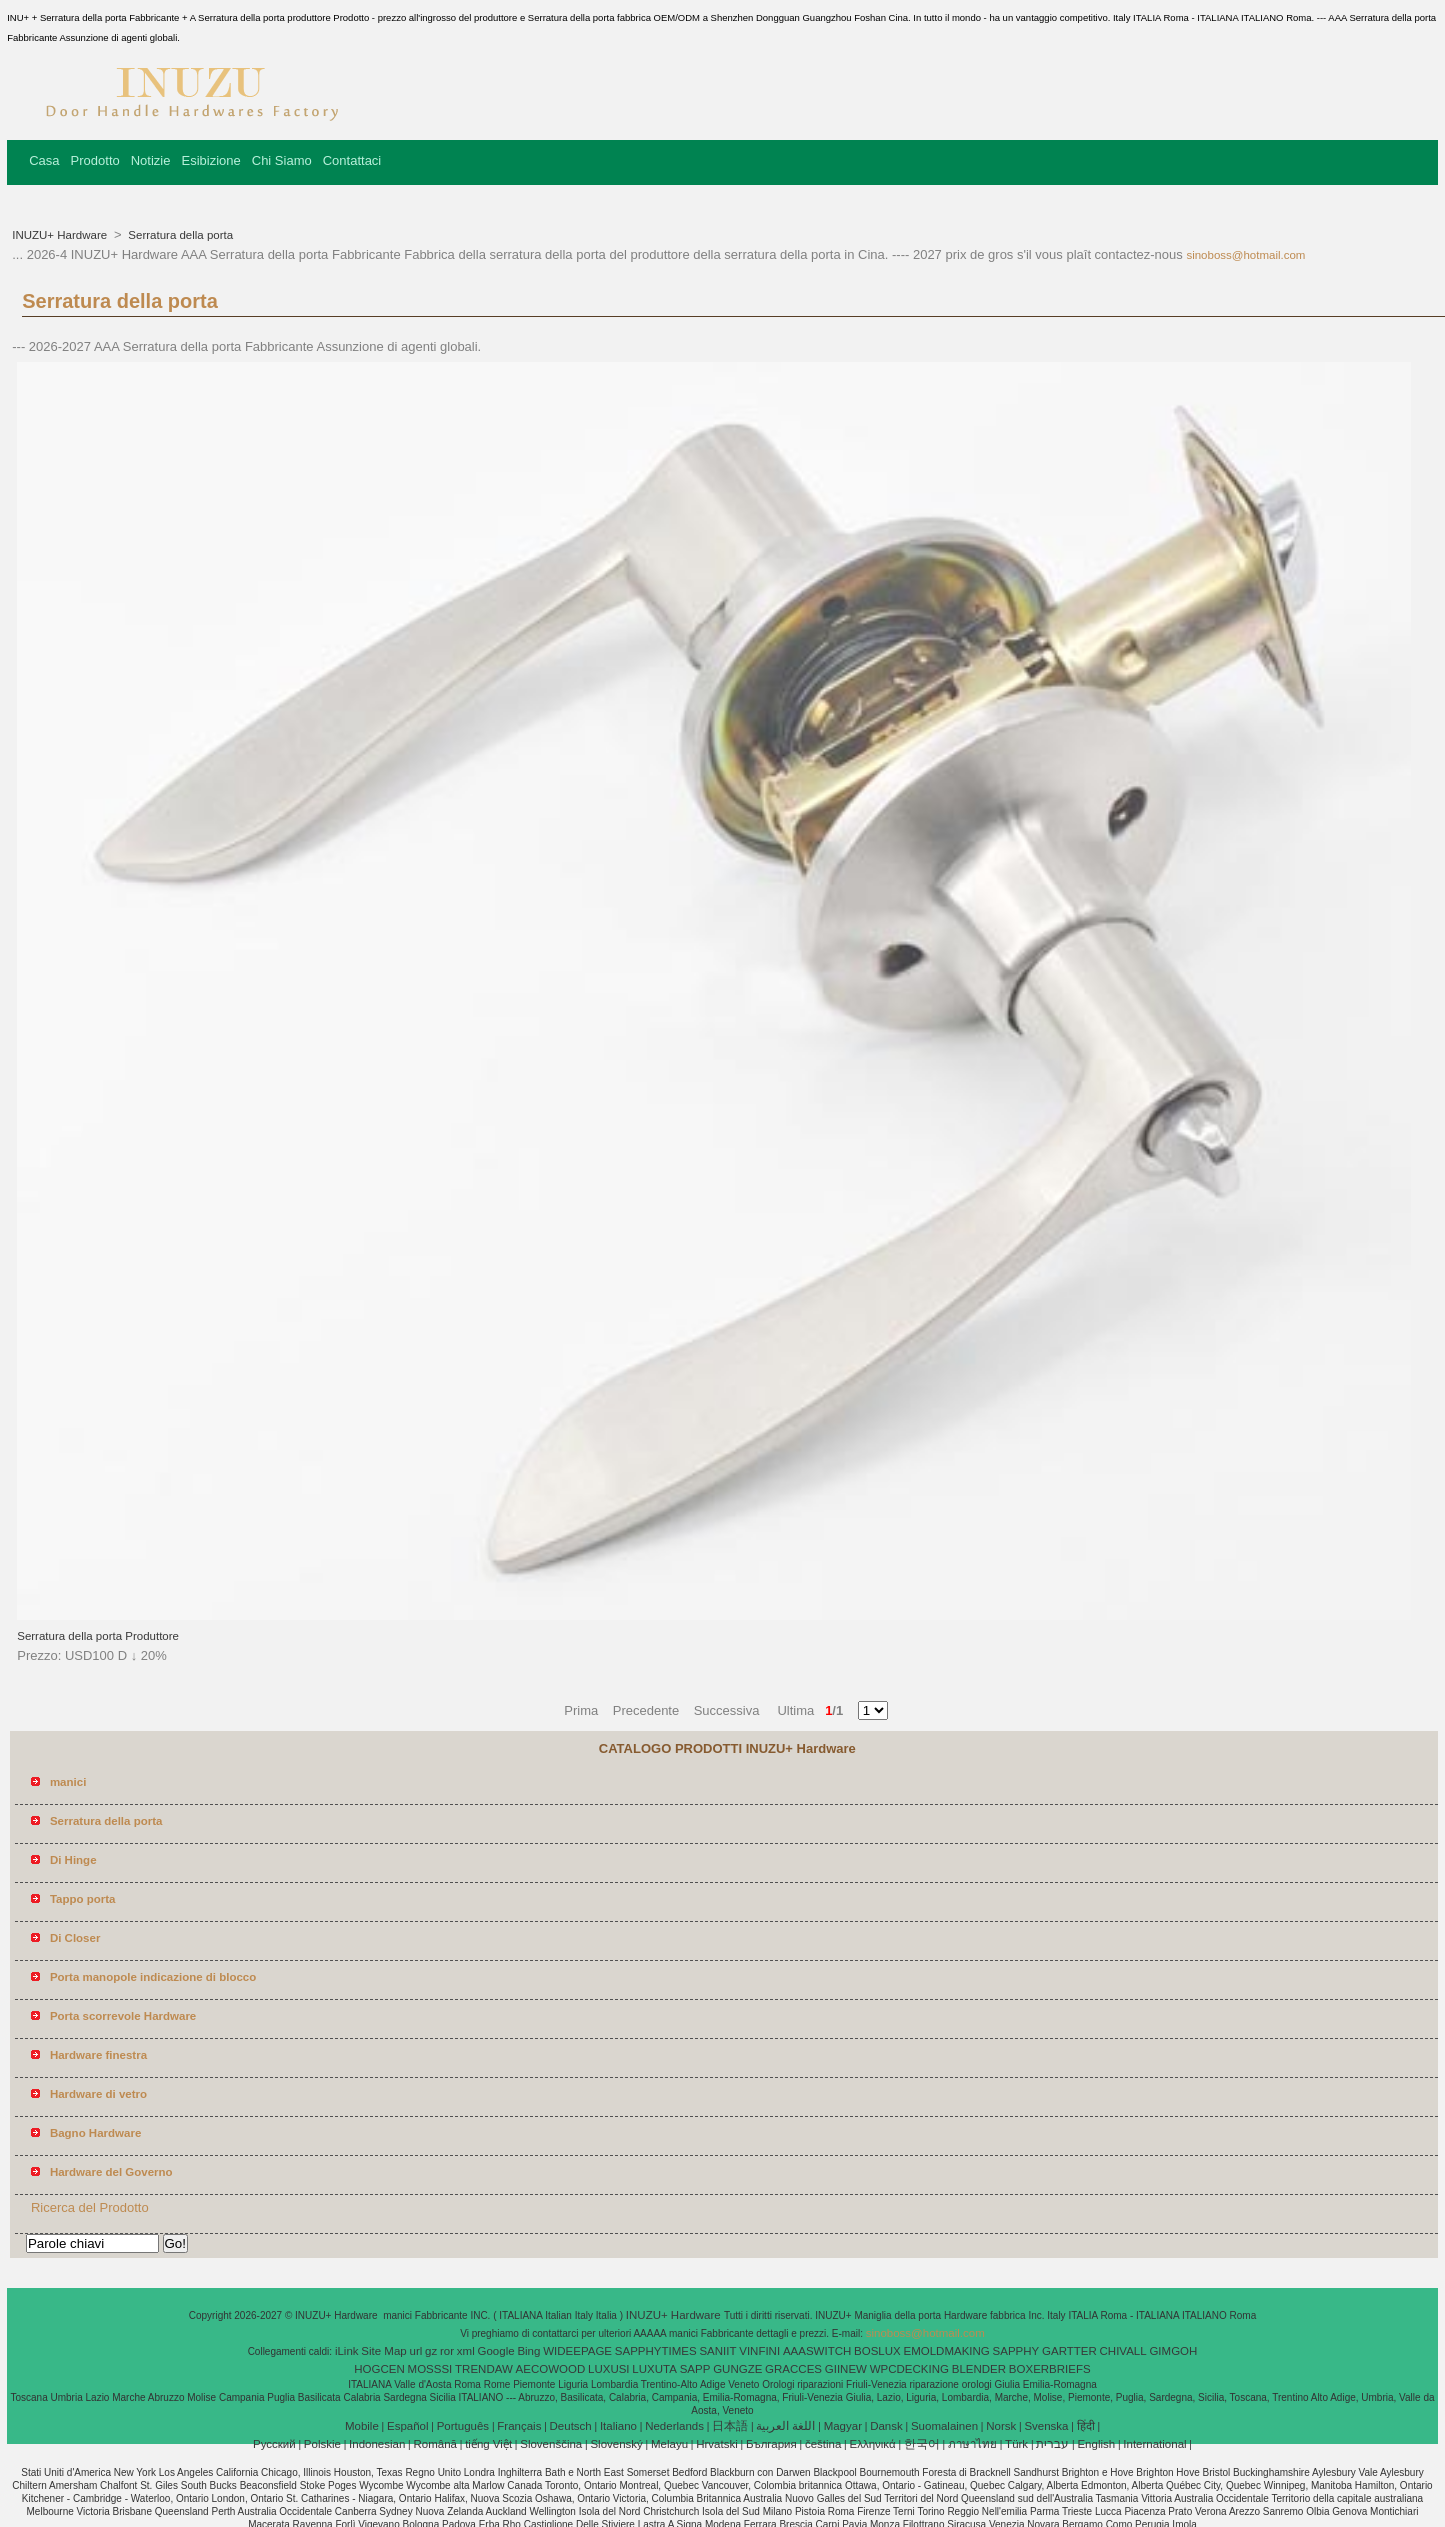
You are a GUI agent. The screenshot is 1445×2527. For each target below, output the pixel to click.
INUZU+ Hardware (61, 235)
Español (408, 2426)
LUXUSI (609, 2369)
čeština (823, 2444)
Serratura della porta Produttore (98, 1636)
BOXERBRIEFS (1050, 2369)
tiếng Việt (488, 2444)
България (771, 2444)
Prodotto (95, 160)
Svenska (1046, 2426)
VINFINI (759, 2351)
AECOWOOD (551, 2369)
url (416, 2351)
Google (496, 2351)
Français (519, 2426)
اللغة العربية (785, 2426)
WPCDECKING (909, 2369)
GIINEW (846, 2369)
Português (463, 2426)
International (1154, 2444)
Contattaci (352, 160)
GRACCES (793, 2369)
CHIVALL (1123, 2351)
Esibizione (210, 160)
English (1096, 2444)
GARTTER (1069, 2351)
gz (431, 2351)
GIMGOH (1173, 2351)
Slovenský (616, 2444)
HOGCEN (379, 2369)
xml (466, 2351)
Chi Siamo (282, 160)
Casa (44, 160)
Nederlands (674, 2426)
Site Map (383, 2351)
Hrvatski (717, 2444)
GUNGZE (737, 2369)
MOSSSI (430, 2369)
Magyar (843, 2426)
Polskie (322, 2444)
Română (435, 2444)
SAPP (695, 2369)
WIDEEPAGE (577, 2351)
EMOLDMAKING (947, 2351)
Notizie (151, 160)
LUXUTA (654, 2369)
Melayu (669, 2444)
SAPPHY (1016, 2351)
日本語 (730, 2426)
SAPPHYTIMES (656, 2351)
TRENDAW (484, 2369)
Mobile (362, 2426)
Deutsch (571, 2426)
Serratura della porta (179, 235)
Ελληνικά (873, 2444)
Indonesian (377, 2444)
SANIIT (717, 2351)
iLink (347, 2351)
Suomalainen (944, 2426)
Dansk (886, 2426)
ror (447, 2351)
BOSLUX (877, 2351)
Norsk (1001, 2426)
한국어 (922, 2444)
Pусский (274, 2444)
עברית (1052, 2444)
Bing (528, 2351)
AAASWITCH (817, 2351)
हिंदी (1086, 2426)
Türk (1016, 2444)
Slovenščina (551, 2444)
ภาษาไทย (972, 2444)
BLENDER (979, 2369)
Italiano (618, 2426)
